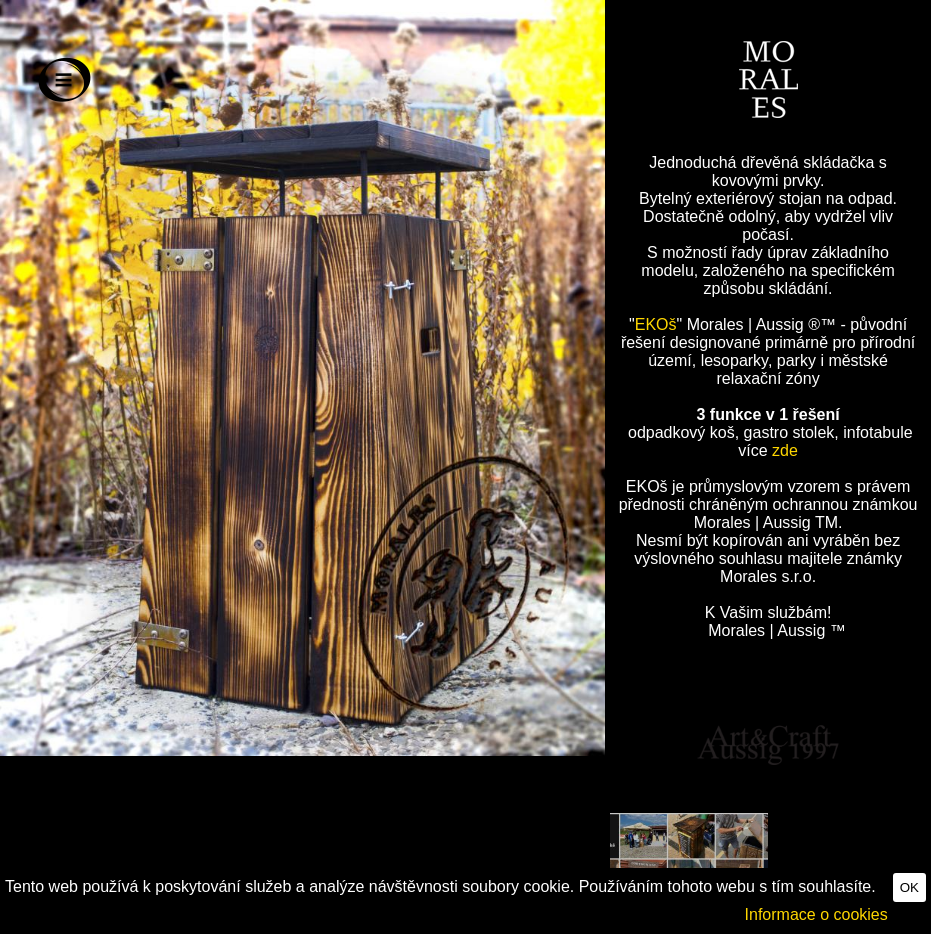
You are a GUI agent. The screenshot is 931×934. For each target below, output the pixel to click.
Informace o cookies (816, 914)
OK (909, 887)
